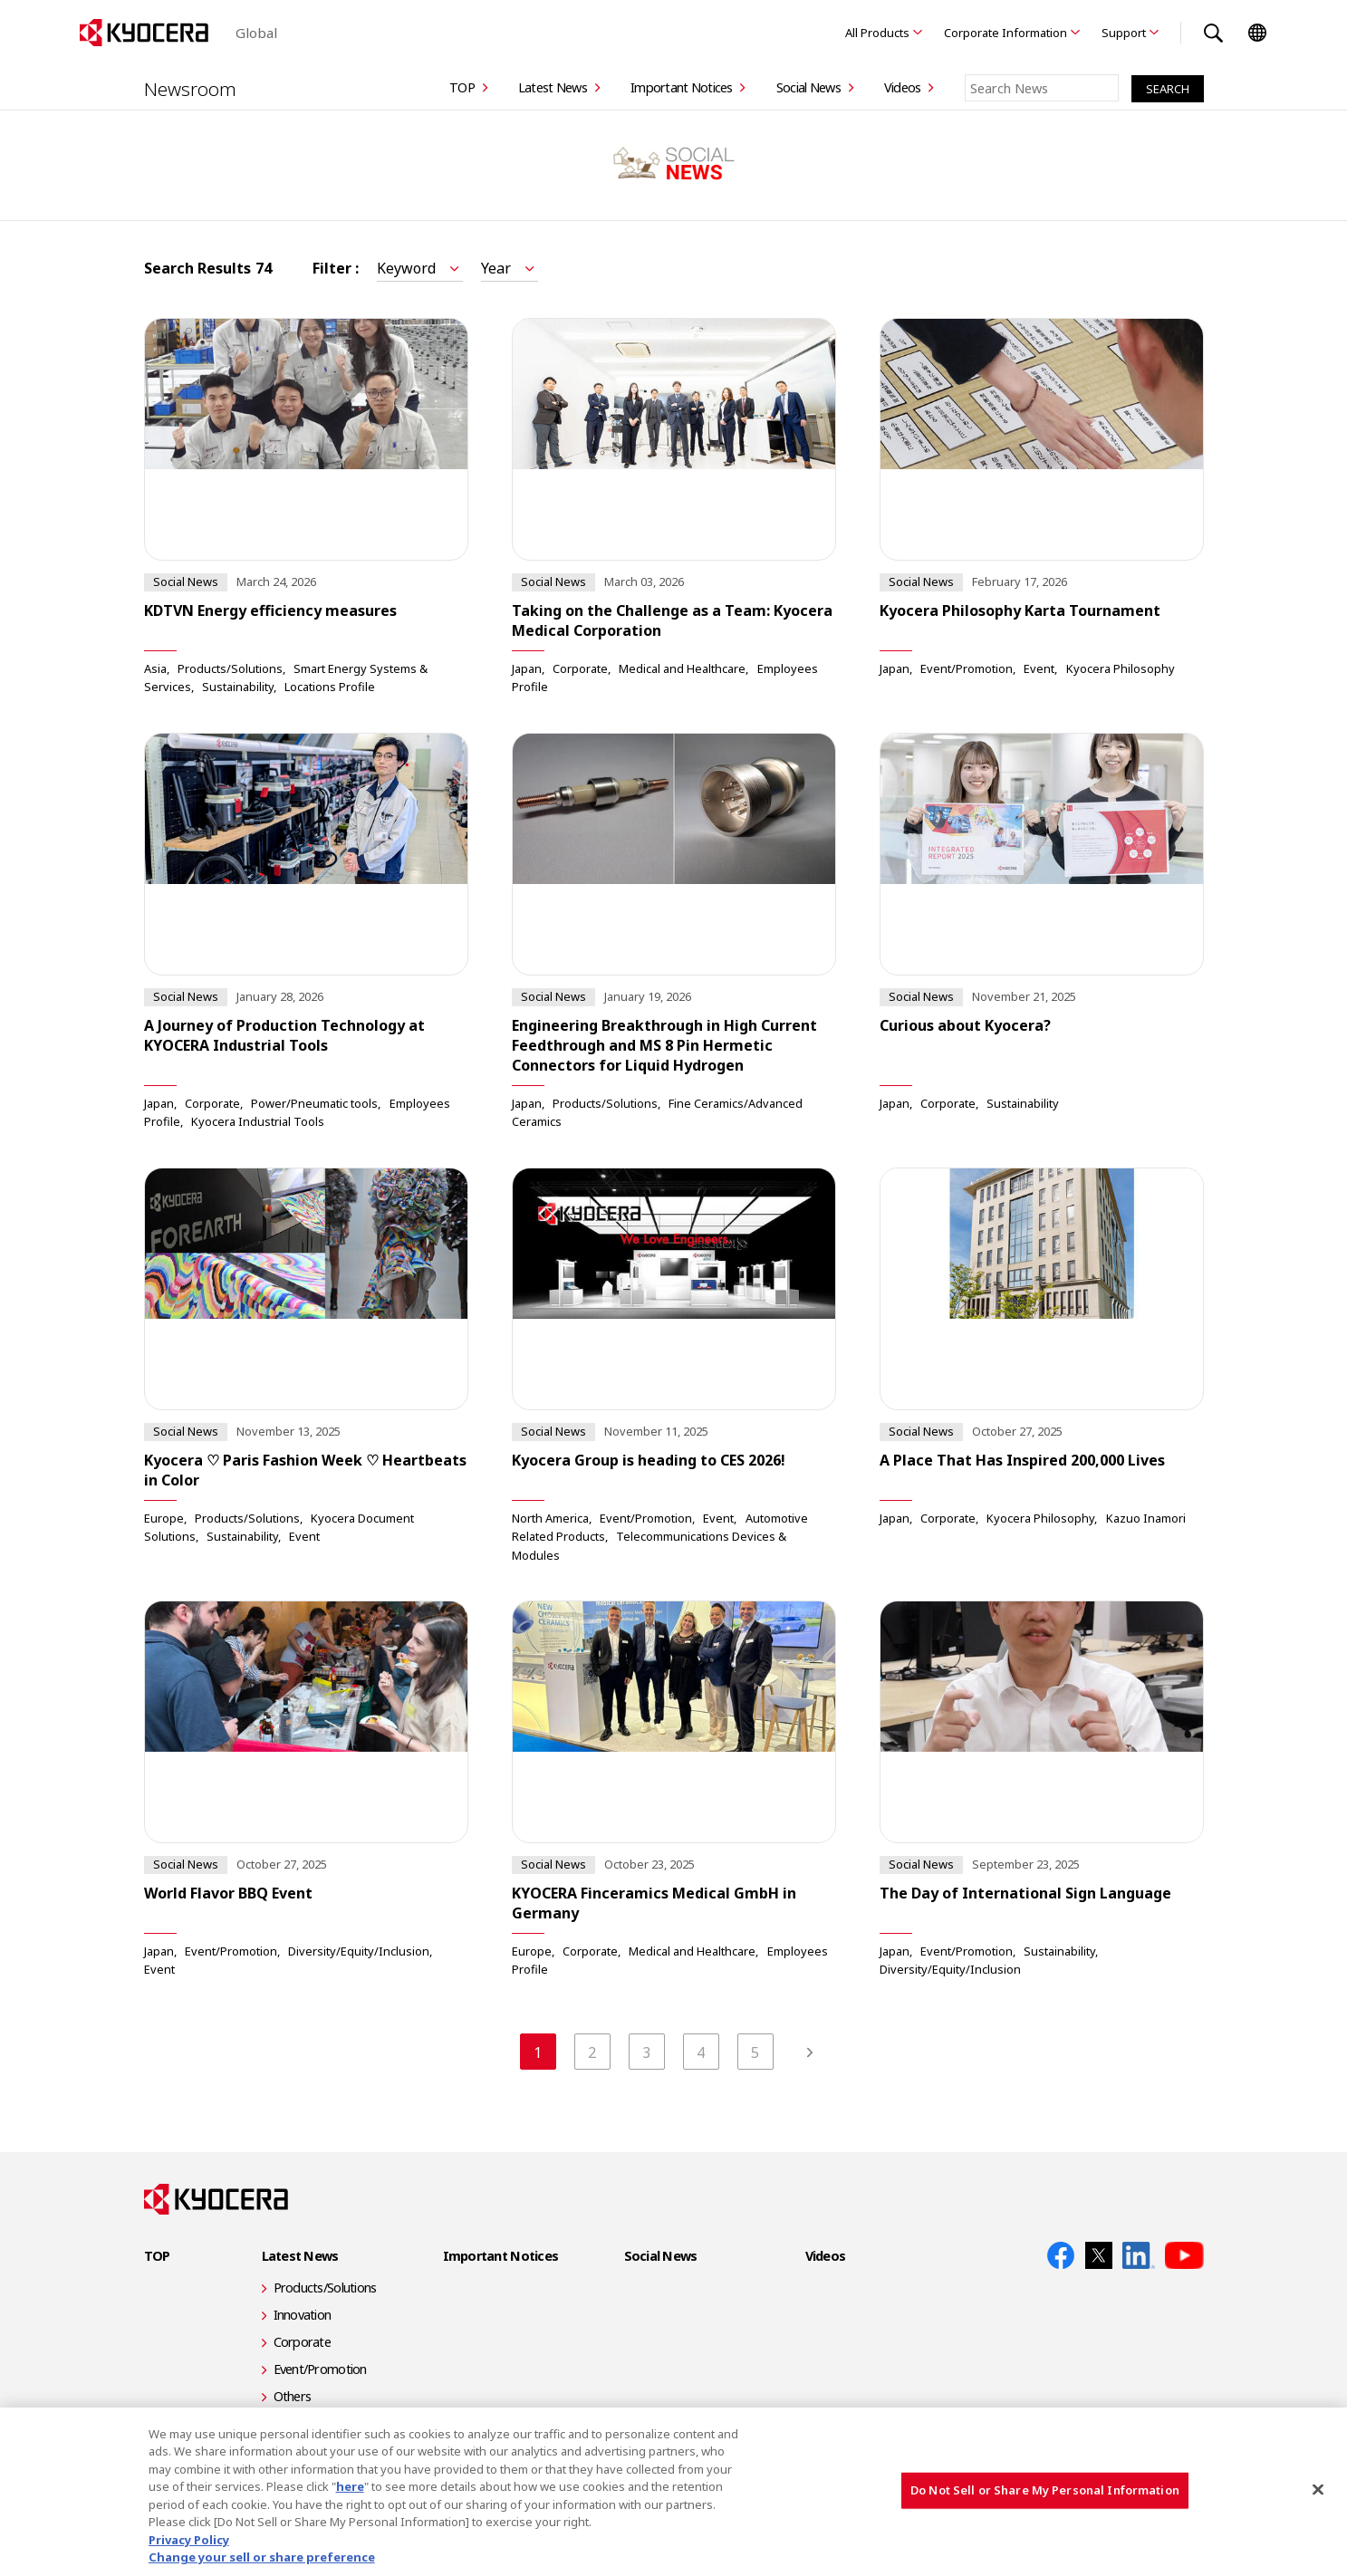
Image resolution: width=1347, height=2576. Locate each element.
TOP (462, 87)
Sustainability (238, 686)
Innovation (303, 2314)
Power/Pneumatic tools (314, 1102)
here (350, 2486)
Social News (808, 87)
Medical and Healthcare (682, 667)
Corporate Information (1005, 32)
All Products (877, 32)
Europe (164, 1517)
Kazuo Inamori (1146, 1517)
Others (293, 2396)
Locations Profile (329, 686)
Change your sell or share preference (262, 2557)
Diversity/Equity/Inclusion (358, 1950)
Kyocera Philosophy (1120, 667)
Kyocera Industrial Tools (257, 1121)
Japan (527, 667)
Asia (155, 667)
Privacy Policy (189, 2540)
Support (1124, 32)
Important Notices (681, 87)
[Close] (1318, 2489)
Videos (902, 87)
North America (550, 1517)
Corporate (580, 667)
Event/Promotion (966, 667)
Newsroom (191, 87)
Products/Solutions (230, 667)
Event (1039, 667)
